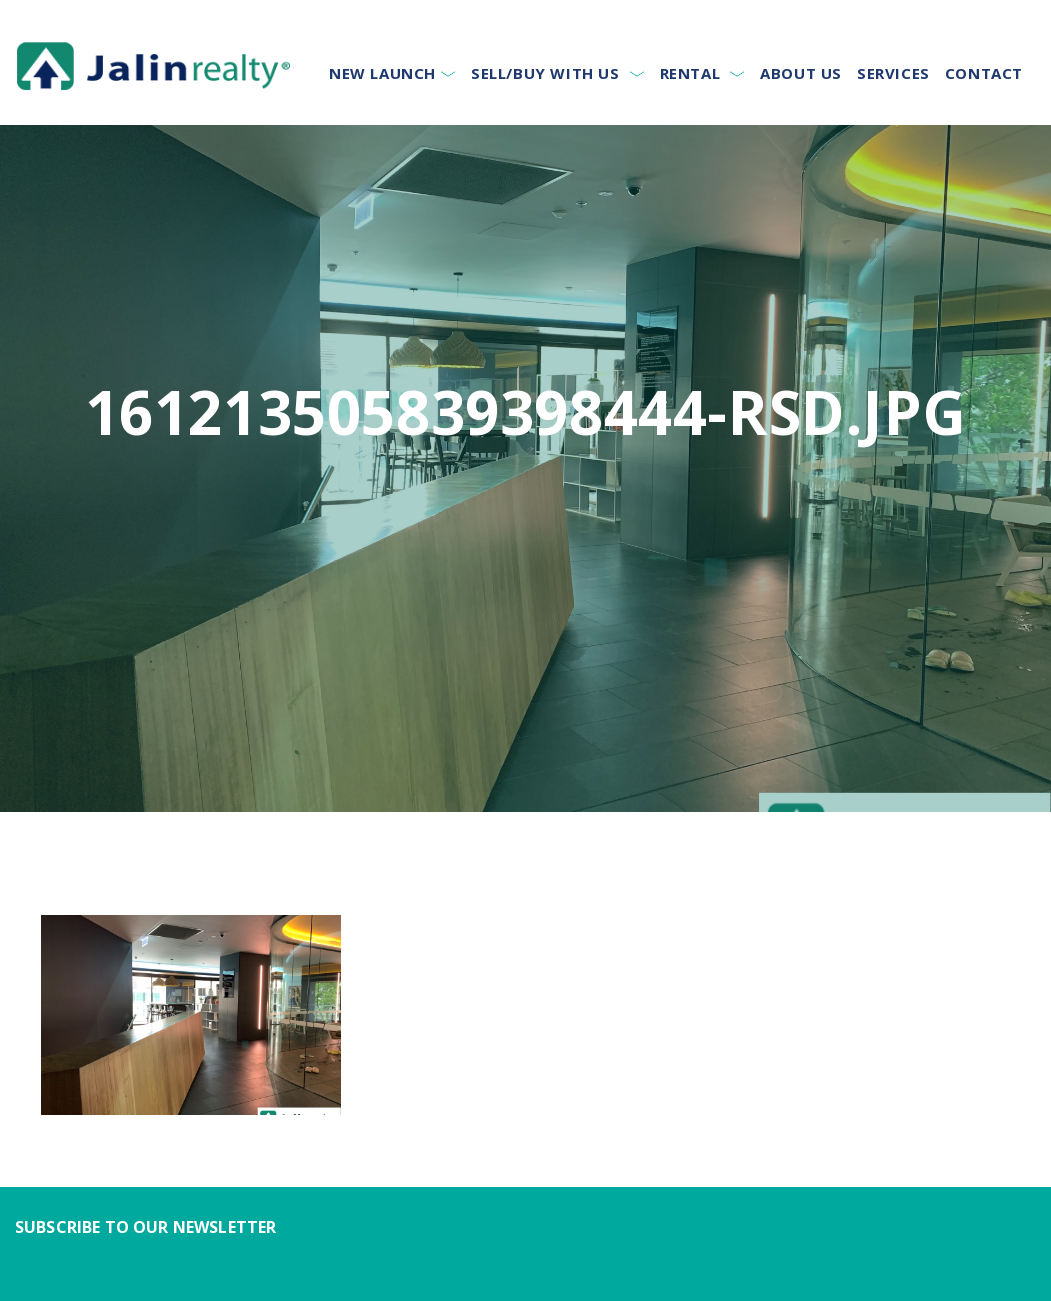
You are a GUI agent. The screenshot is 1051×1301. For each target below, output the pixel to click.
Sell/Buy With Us (545, 73)
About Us (801, 73)
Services (893, 73)
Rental (690, 73)
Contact (984, 73)
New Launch (382, 73)
